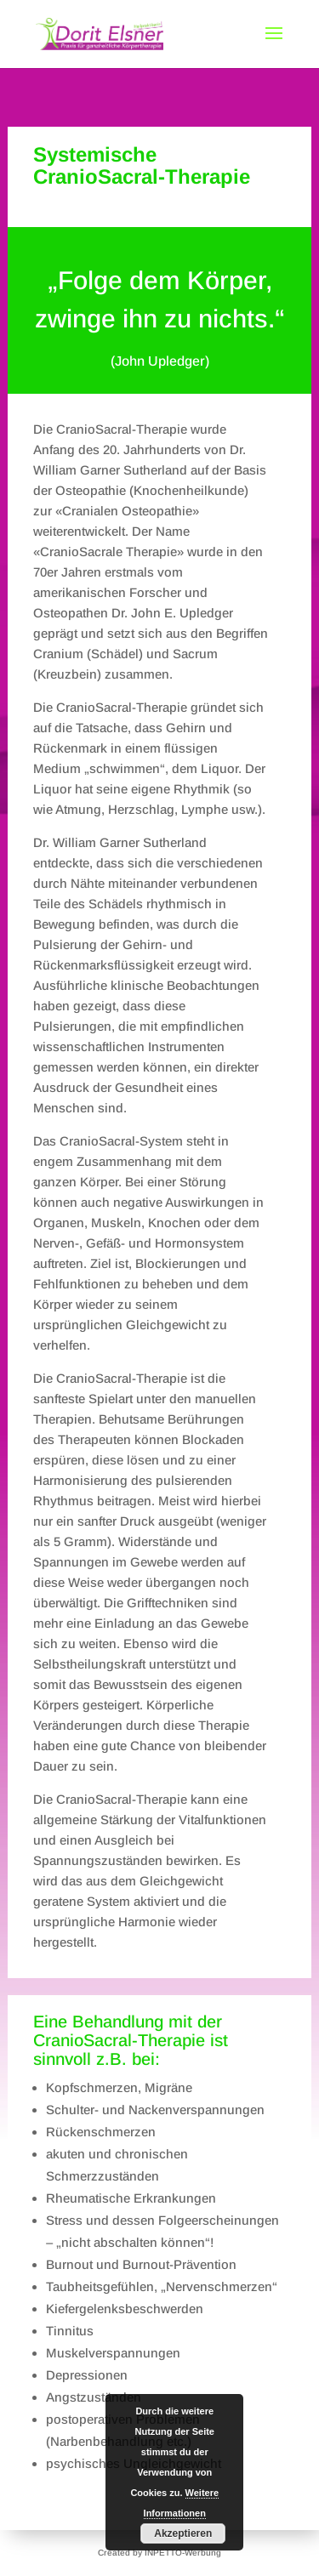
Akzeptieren (183, 2533)
